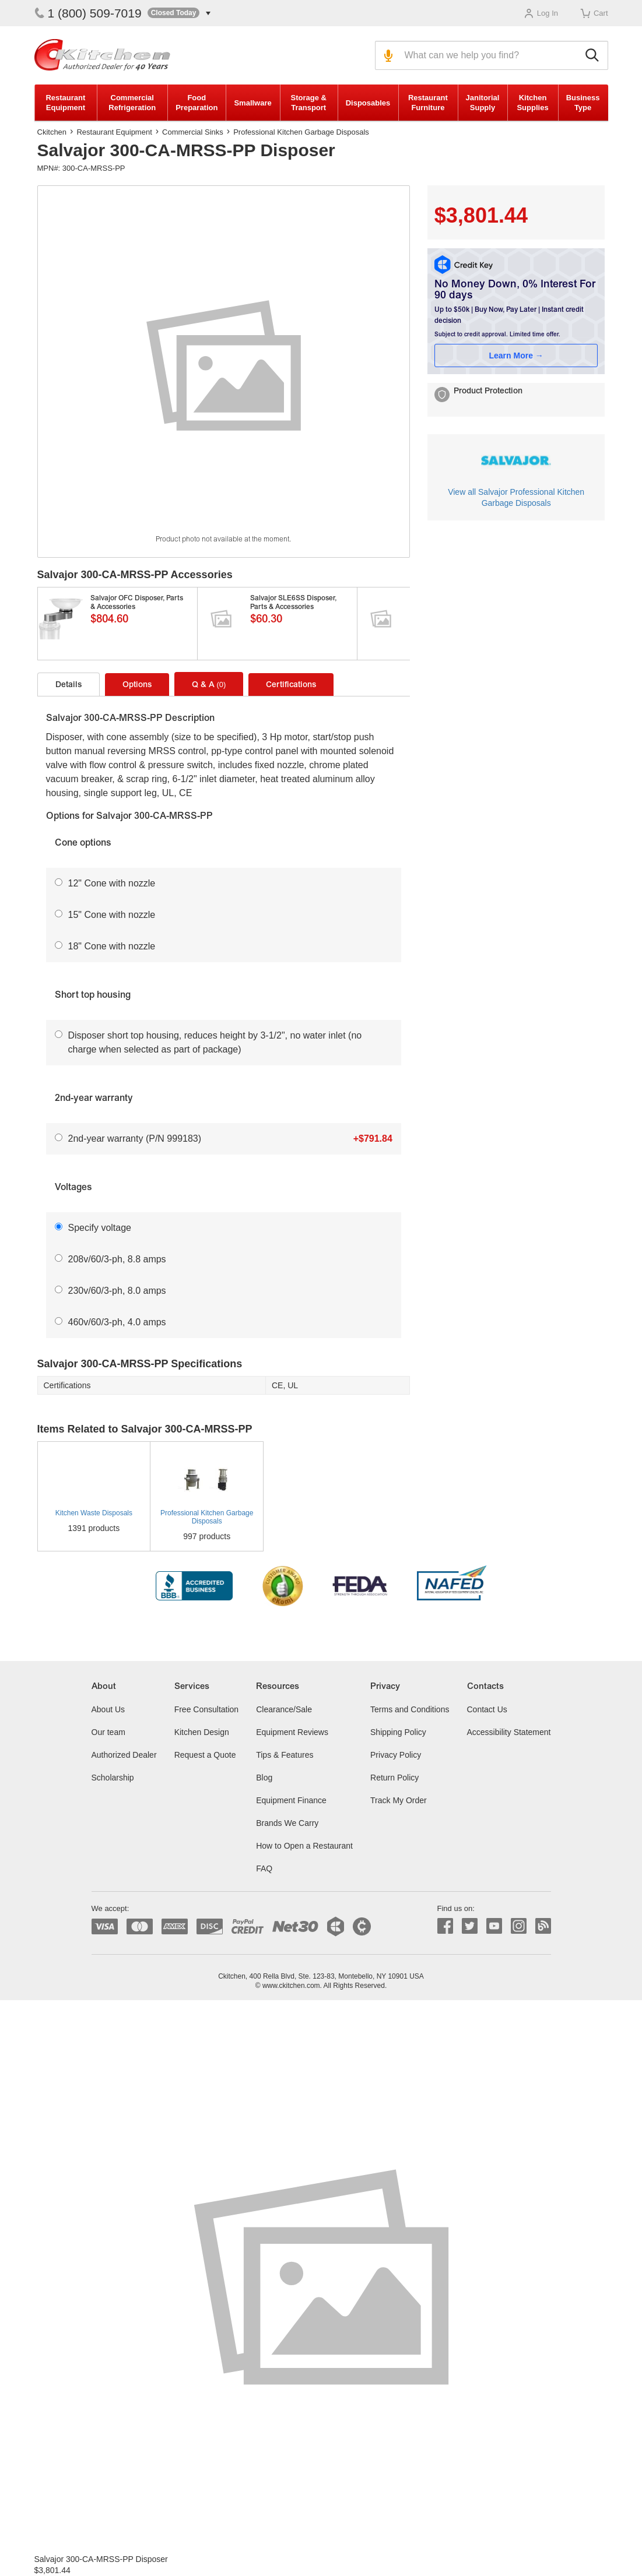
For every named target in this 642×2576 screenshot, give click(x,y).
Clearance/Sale (284, 1709)
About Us (108, 1709)
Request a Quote (205, 1754)
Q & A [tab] (209, 684)
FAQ (264, 1868)
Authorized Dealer (124, 1754)
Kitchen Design (201, 1732)
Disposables (368, 102)
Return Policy (394, 1777)
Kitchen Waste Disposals (93, 1513)
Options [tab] (137, 685)
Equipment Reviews (292, 1732)
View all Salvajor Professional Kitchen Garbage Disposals (516, 497)
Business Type (583, 102)
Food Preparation (196, 102)
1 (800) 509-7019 (88, 13)
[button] (179, 13)
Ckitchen (52, 132)
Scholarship (113, 1777)
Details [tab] (68, 685)
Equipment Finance (291, 1800)
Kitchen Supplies (532, 102)
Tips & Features (284, 1754)
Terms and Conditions (409, 1709)
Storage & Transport (309, 102)
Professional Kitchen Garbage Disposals (301, 132)
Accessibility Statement (509, 1732)
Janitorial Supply (483, 102)
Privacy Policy (395, 1754)
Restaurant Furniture (428, 102)
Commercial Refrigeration (132, 102)
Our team (108, 1732)
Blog (264, 1777)
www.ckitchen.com (291, 1986)
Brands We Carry (287, 1823)
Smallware (252, 102)
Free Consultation (206, 1709)
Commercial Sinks (192, 132)
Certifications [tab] (291, 685)
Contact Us (487, 1709)
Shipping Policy (398, 1732)
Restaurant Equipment (65, 102)
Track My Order (398, 1800)
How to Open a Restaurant (304, 1845)
